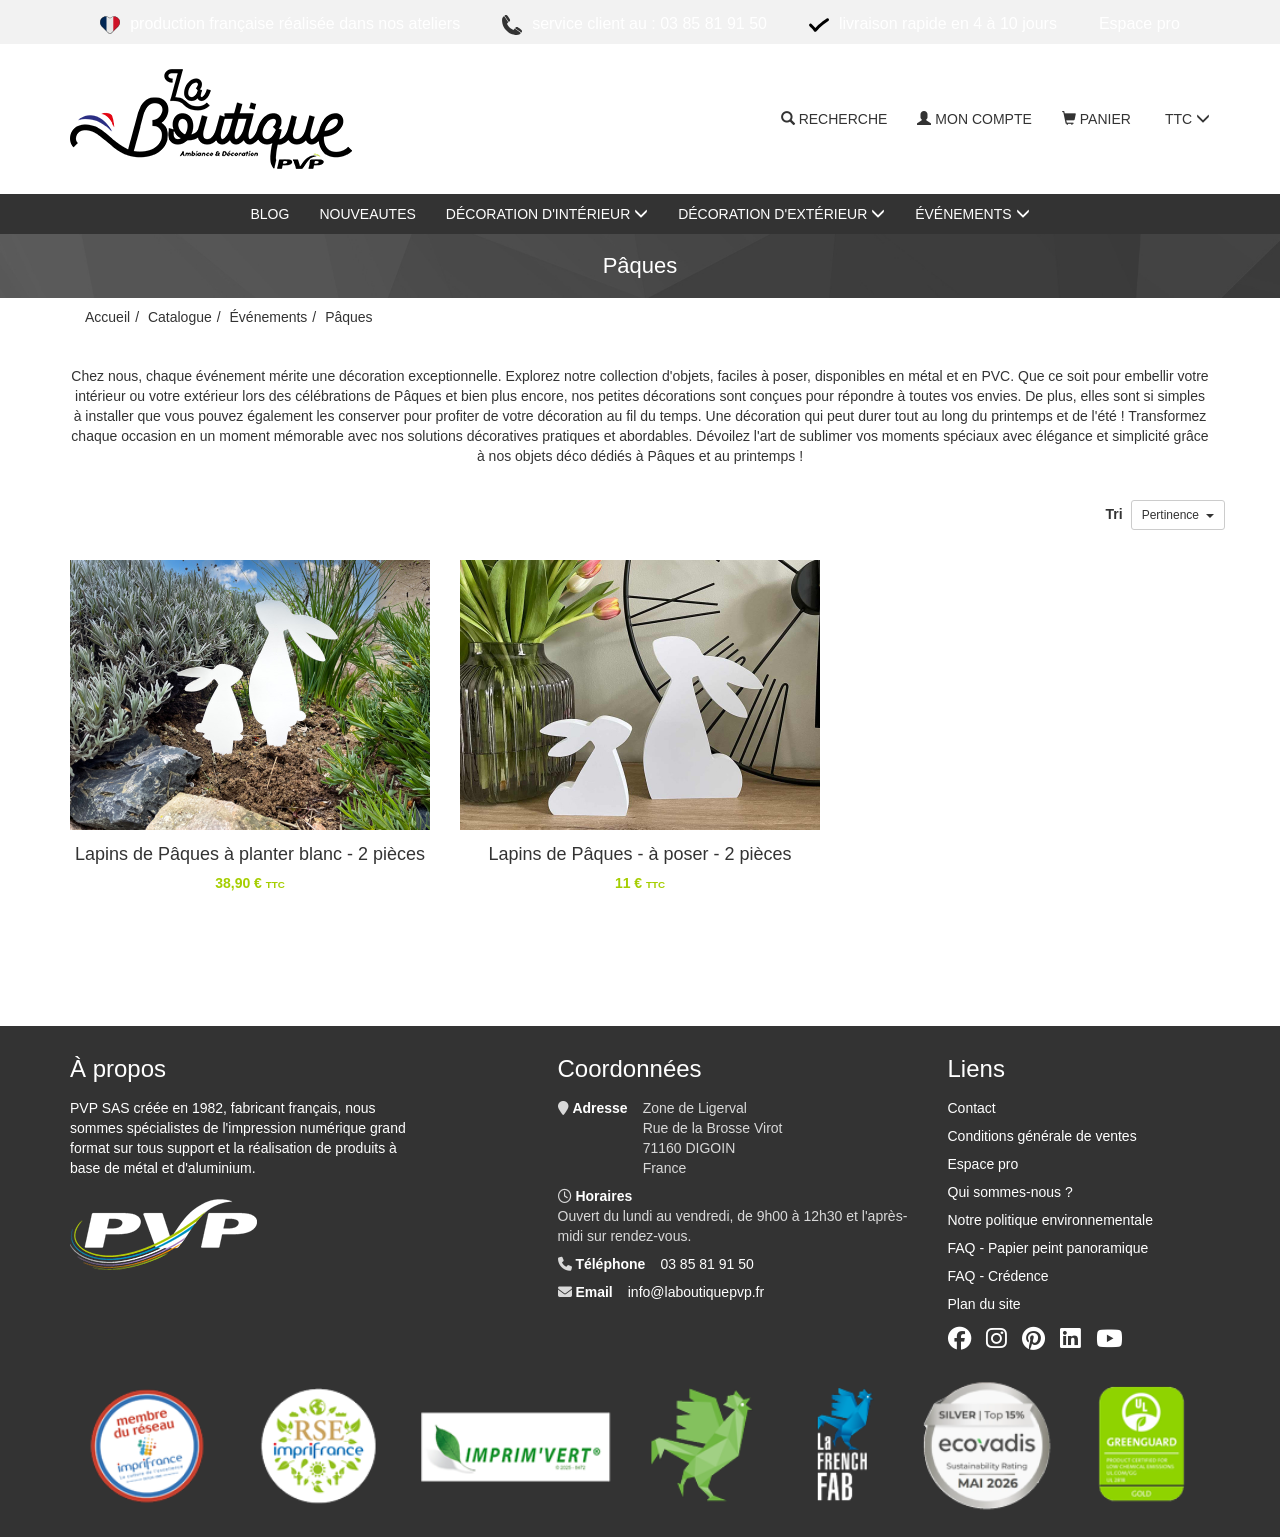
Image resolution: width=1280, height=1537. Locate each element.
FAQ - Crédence (998, 1276)
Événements (972, 214)
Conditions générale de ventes (1042, 1136)
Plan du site (984, 1304)
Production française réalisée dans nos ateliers (280, 25)
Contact (972, 1108)
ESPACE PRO (1139, 23)
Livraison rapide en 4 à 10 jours (933, 25)
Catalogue (180, 317)
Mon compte (974, 119)
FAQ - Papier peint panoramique (1048, 1248)
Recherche (834, 119)
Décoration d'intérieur (547, 214)
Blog (269, 214)
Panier (1096, 119)
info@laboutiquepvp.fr (696, 1292)
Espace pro (983, 1164)
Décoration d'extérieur (781, 214)
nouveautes (367, 214)
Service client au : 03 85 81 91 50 (634, 25)
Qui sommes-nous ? (1010, 1192)
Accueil (107, 317)
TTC (1187, 119)
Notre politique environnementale (1050, 1220)
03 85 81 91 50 (706, 1264)
